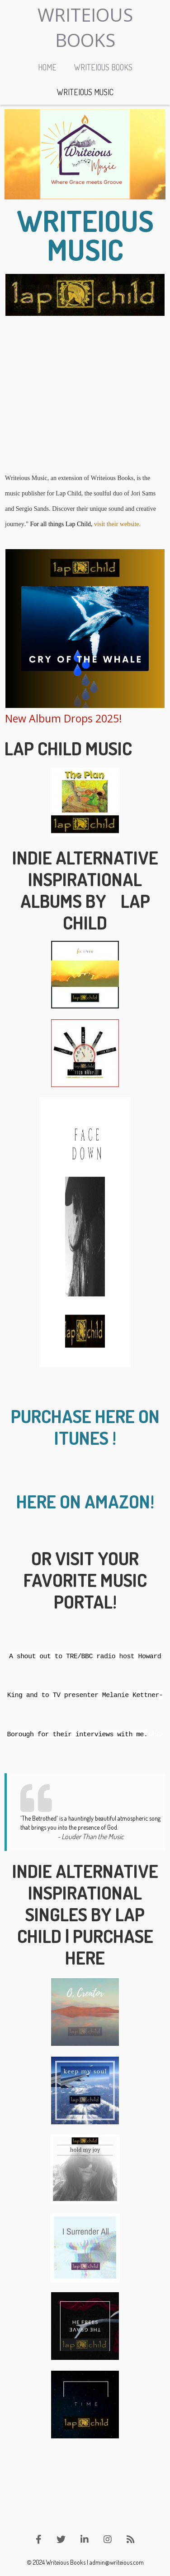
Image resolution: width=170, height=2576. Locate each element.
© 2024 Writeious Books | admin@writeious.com (85, 2562)
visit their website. (117, 524)
